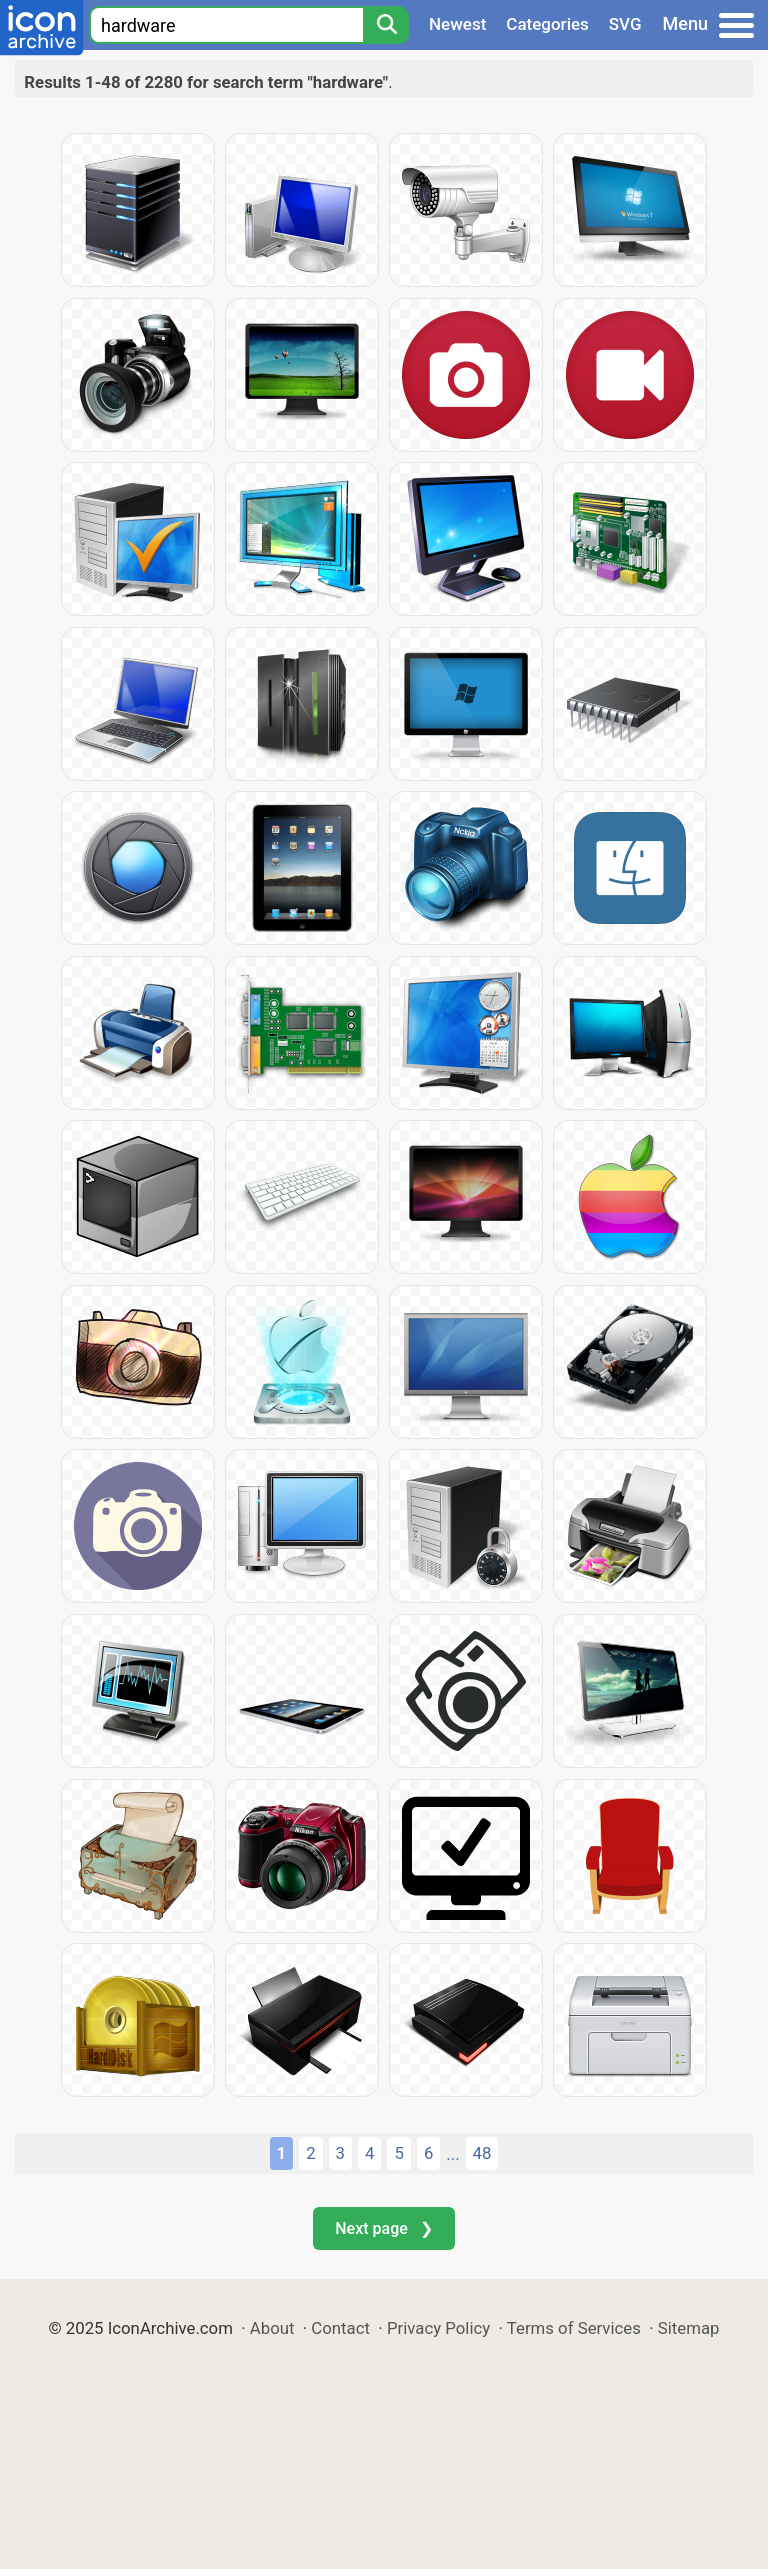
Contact (340, 2328)
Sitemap (689, 2328)
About (272, 2328)
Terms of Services (574, 2328)
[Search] (386, 25)
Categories (547, 24)
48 (482, 2153)
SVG (625, 24)
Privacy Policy (438, 2328)
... (452, 2154)
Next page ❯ (383, 2228)
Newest (457, 24)
